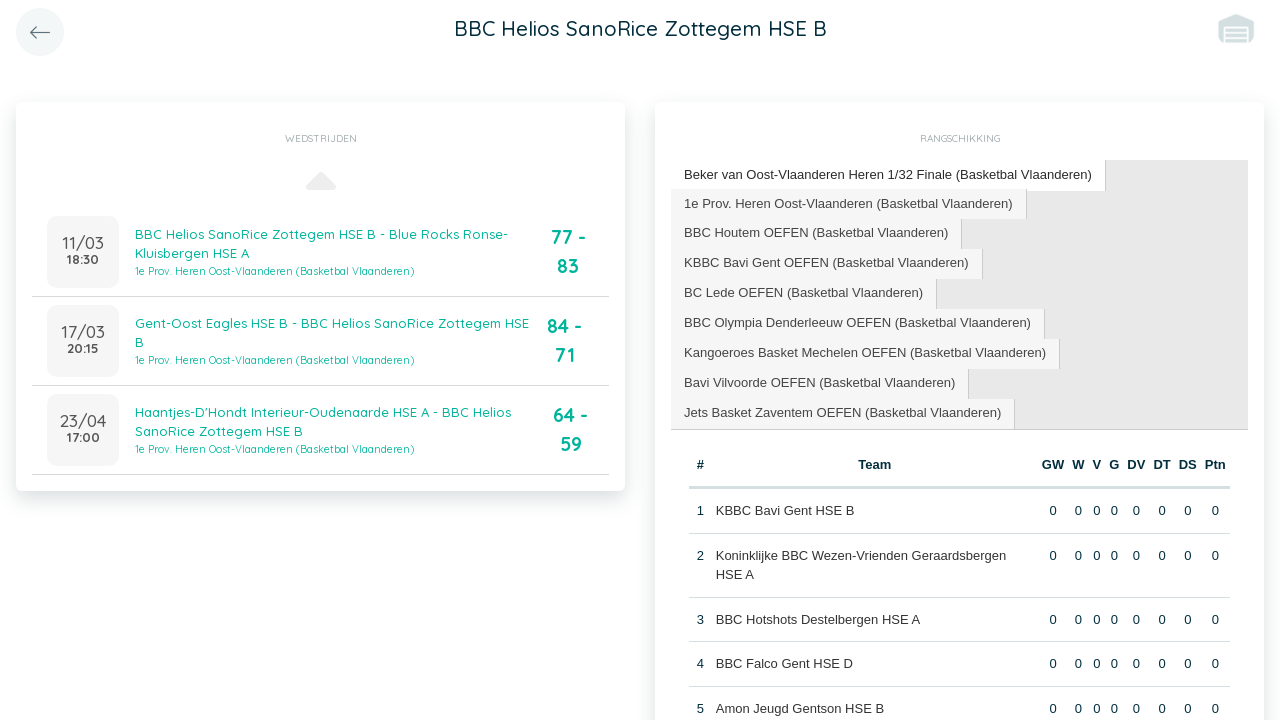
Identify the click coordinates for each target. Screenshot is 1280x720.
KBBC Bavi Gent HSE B (785, 480)
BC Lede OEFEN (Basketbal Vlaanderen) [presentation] (1114, 262)
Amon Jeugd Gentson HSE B (800, 677)
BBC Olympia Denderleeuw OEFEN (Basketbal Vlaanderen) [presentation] (857, 292)
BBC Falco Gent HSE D (784, 633)
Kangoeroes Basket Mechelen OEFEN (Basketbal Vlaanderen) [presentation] (864, 322)
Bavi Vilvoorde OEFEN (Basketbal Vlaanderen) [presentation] (819, 352)
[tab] (888, 175)
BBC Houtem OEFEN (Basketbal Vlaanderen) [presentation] (816, 232)
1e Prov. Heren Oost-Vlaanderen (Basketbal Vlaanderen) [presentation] (848, 202)
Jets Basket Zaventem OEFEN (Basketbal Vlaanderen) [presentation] (842, 382)
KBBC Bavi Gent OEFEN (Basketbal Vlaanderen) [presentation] (826, 262)
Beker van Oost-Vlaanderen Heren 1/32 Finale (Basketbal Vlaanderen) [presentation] (887, 174)
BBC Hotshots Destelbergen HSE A (818, 588)
